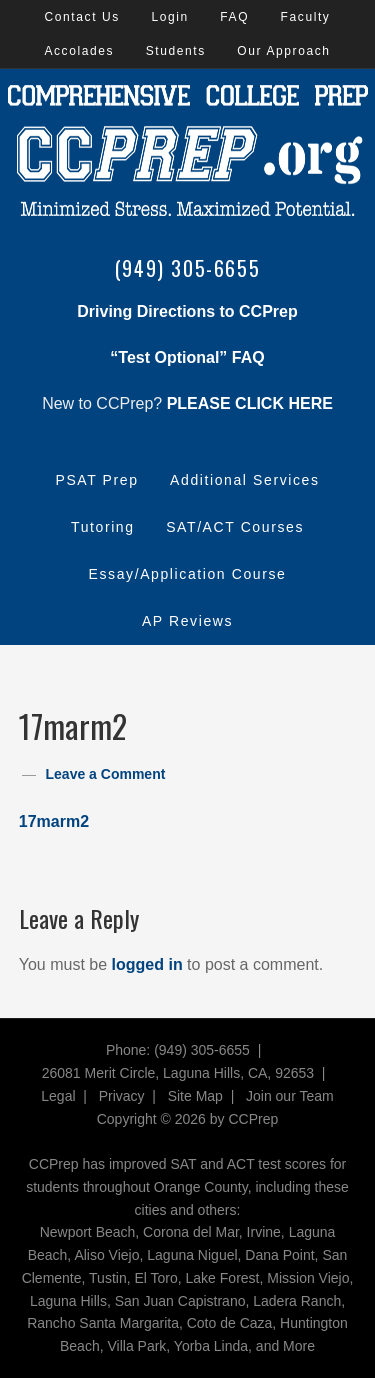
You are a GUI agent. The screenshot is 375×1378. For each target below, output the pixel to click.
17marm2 (54, 821)
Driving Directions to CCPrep (187, 311)
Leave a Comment (106, 774)
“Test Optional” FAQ (187, 357)
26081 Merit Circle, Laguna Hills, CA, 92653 (178, 1073)
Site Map (195, 1096)
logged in (147, 964)
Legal (58, 1096)
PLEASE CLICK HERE (250, 403)
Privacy (122, 1096)
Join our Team (290, 1096)
